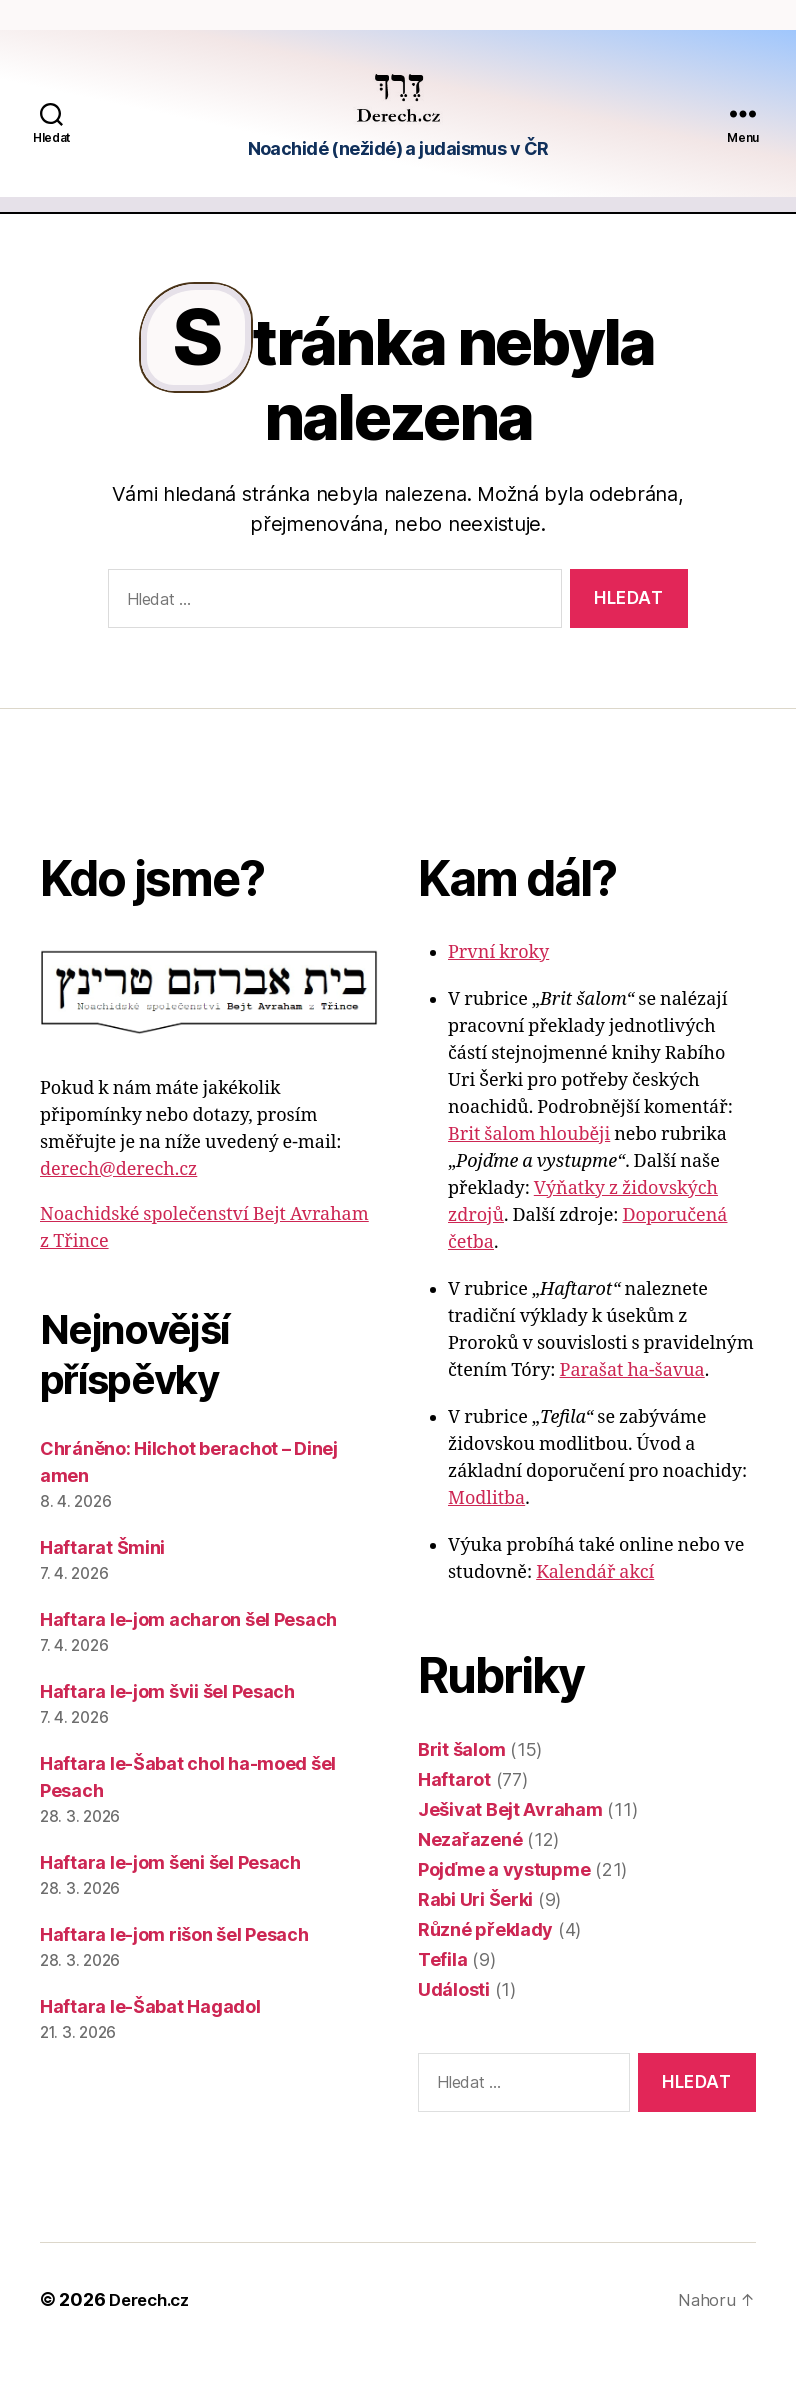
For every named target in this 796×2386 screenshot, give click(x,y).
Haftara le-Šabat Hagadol (150, 2036)
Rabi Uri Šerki (475, 1929)
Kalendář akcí (595, 1602)
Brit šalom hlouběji (529, 1164)
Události (454, 2019)
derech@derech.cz (118, 1199)
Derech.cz (153, 2329)
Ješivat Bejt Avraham (510, 1839)
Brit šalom (461, 1779)
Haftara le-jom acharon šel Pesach (188, 1649)
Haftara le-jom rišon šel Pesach (174, 1964)
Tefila (442, 1989)
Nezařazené (470, 1869)
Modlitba (486, 1528)
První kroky (498, 982)
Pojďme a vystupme (504, 1899)
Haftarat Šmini (102, 1577)
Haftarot (454, 1809)
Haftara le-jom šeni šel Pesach (170, 1892)
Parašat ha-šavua (632, 1400)
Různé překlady (485, 1959)
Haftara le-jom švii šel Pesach (167, 1721)
